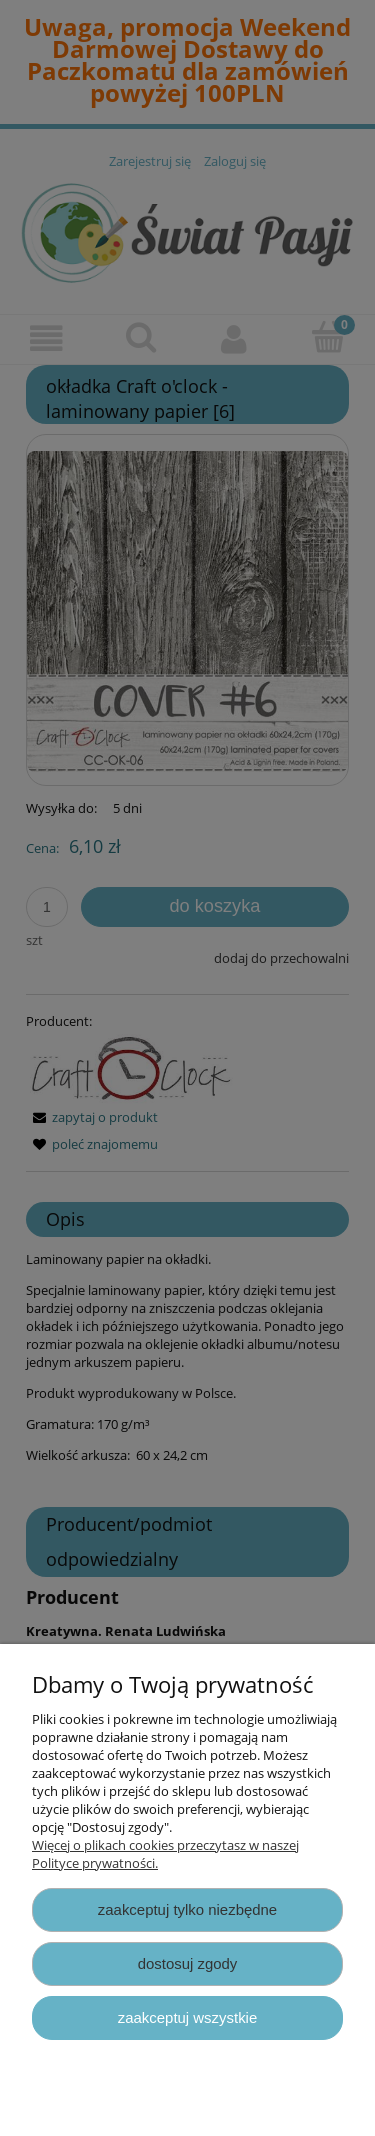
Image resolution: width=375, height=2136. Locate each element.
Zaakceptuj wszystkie (187, 2017)
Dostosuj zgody (188, 1963)
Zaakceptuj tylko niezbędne (187, 1909)
